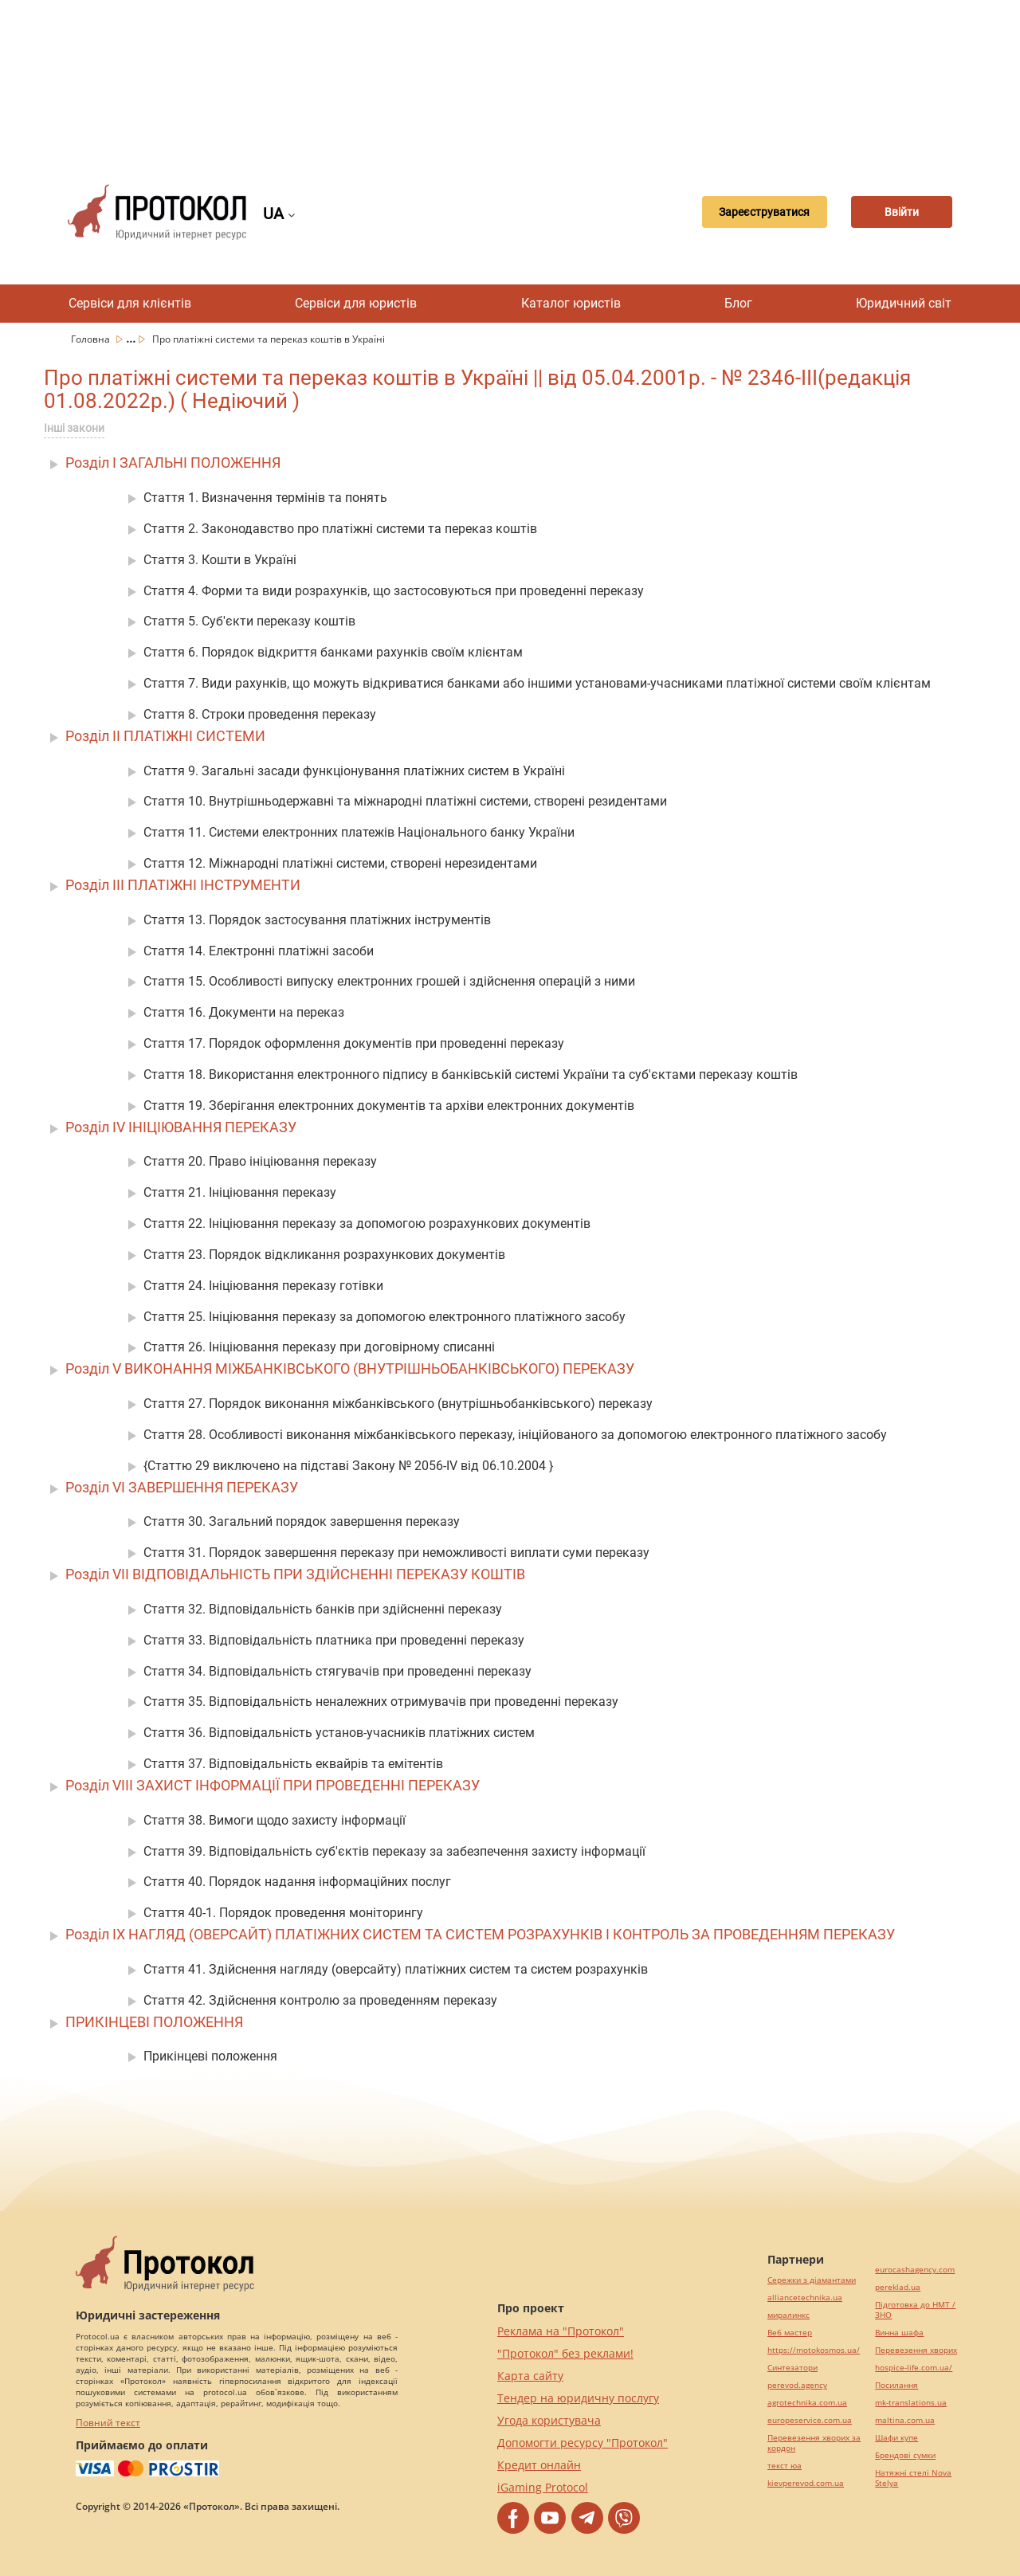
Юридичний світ (903, 303)
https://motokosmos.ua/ (813, 2350)
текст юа (784, 2465)
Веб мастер (789, 2332)
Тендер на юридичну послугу (578, 2397)
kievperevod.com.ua (805, 2483)
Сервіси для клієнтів (130, 303)
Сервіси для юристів (356, 303)
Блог (738, 303)
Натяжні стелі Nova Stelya (913, 2478)
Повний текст (108, 2422)
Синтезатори (792, 2367)
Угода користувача (549, 2420)
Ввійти (897, 212)
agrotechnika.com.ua (807, 2403)
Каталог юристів (571, 303)
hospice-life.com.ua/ (913, 2367)
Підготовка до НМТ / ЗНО (915, 2310)
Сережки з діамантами (811, 2280)
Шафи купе (896, 2438)
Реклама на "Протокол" (560, 2331)
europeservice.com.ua (809, 2420)
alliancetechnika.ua (804, 2297)
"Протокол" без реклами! (565, 2353)
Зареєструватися (746, 212)
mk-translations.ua (911, 2403)
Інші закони (74, 427)
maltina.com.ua (905, 2420)
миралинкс (788, 2315)
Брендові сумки (905, 2455)
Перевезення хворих (916, 2350)
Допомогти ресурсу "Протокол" (582, 2442)
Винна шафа (899, 2332)
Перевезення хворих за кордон (814, 2443)
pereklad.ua (897, 2287)
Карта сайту (530, 2375)
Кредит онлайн (539, 2464)
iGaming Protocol (542, 2487)
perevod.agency (797, 2385)
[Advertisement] (510, 79)
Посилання (896, 2385)
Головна (91, 339)
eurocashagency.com (915, 2269)
